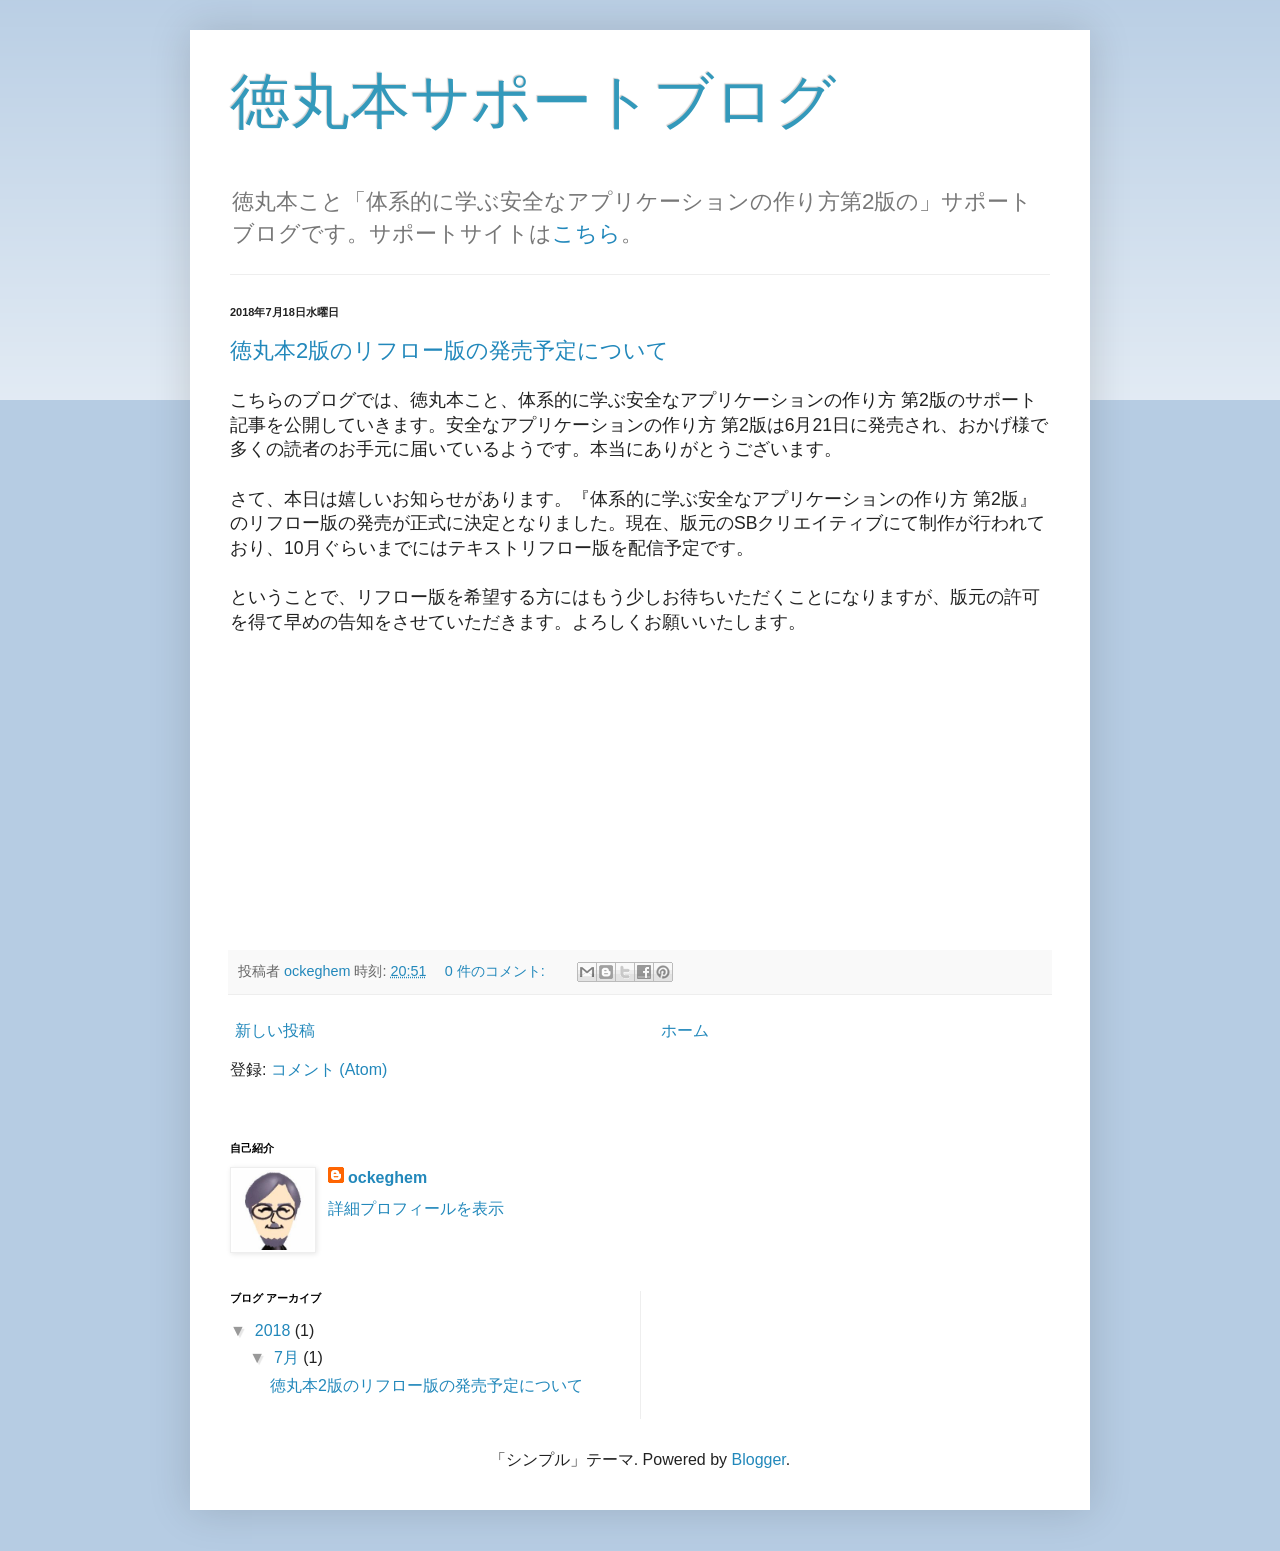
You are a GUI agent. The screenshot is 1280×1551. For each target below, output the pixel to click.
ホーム (685, 1030)
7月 (288, 1357)
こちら (586, 233)
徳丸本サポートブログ (533, 101)
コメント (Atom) (329, 1069)
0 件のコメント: (497, 971)
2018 (275, 1330)
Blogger (759, 1459)
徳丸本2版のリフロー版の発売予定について (449, 350)
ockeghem (387, 1177)
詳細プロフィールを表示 (416, 1208)
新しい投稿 (275, 1030)
